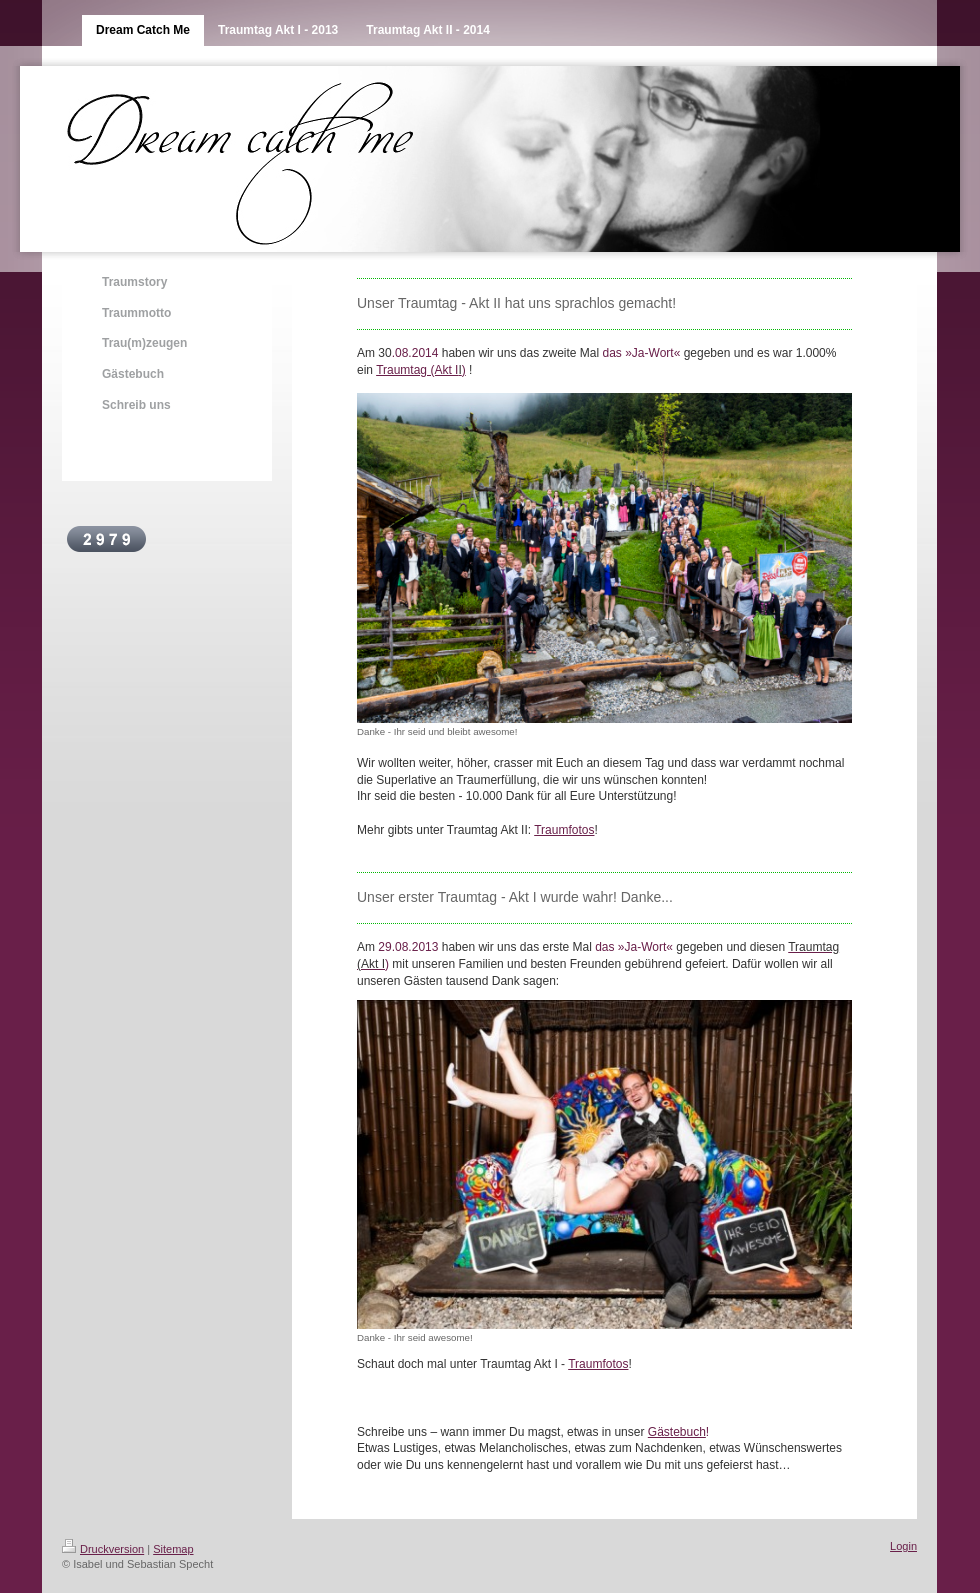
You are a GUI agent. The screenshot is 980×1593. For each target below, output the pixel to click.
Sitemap (173, 1549)
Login (903, 1546)
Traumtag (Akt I (417, 370)
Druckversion (103, 1549)
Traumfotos (564, 830)
